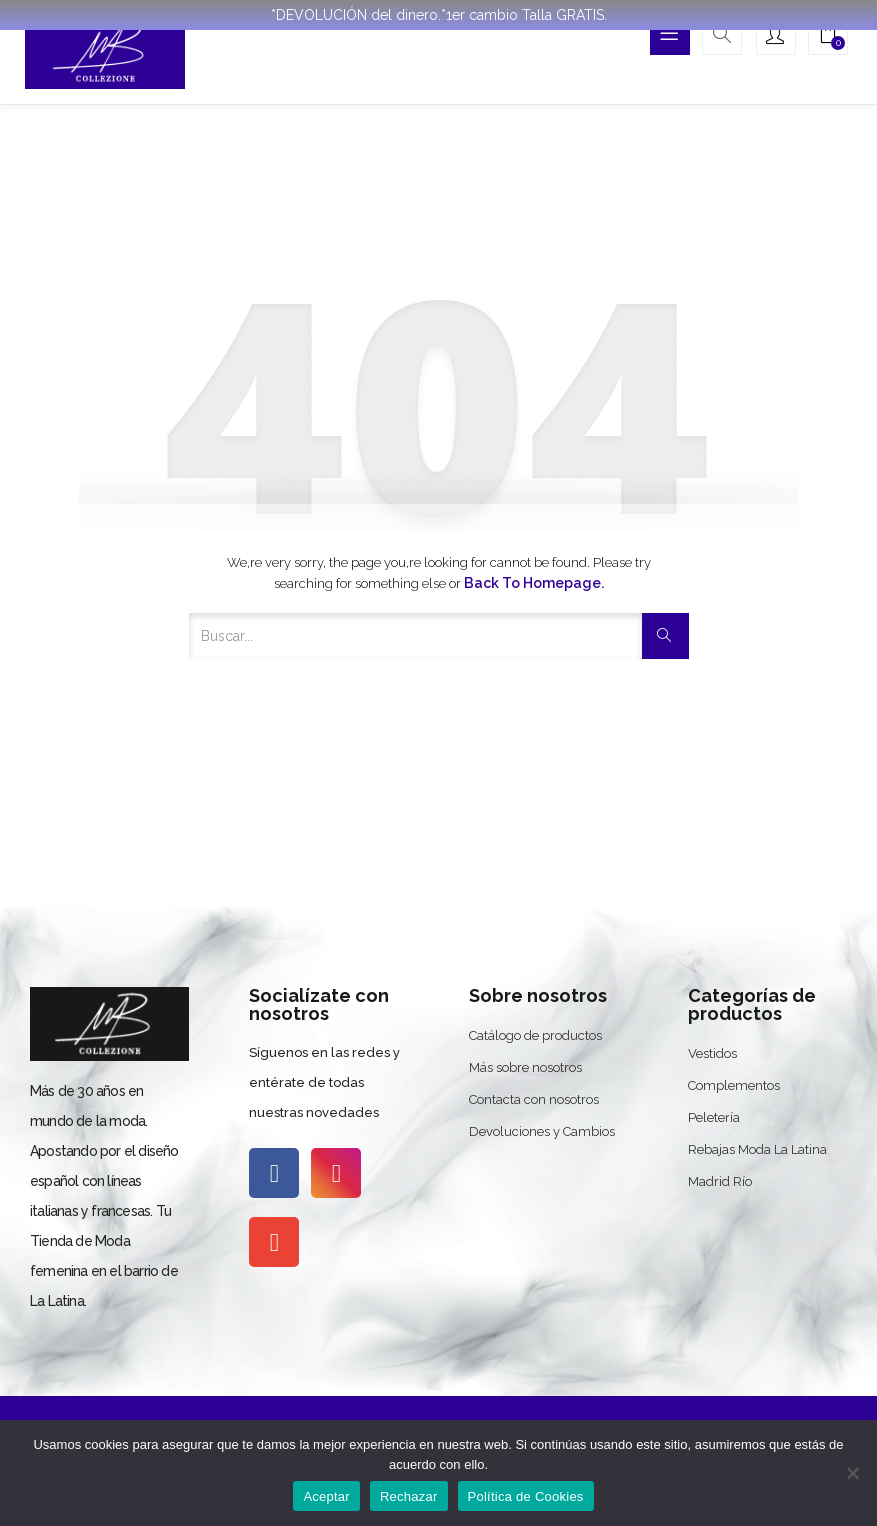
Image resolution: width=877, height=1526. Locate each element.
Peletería (714, 1117)
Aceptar (326, 1496)
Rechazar (409, 1496)
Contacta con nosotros (534, 1099)
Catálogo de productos (535, 1035)
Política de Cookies (526, 1496)
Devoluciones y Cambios (542, 1131)
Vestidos (712, 1053)
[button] (828, 37)
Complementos (734, 1085)
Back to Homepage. (534, 583)
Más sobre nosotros (525, 1067)
